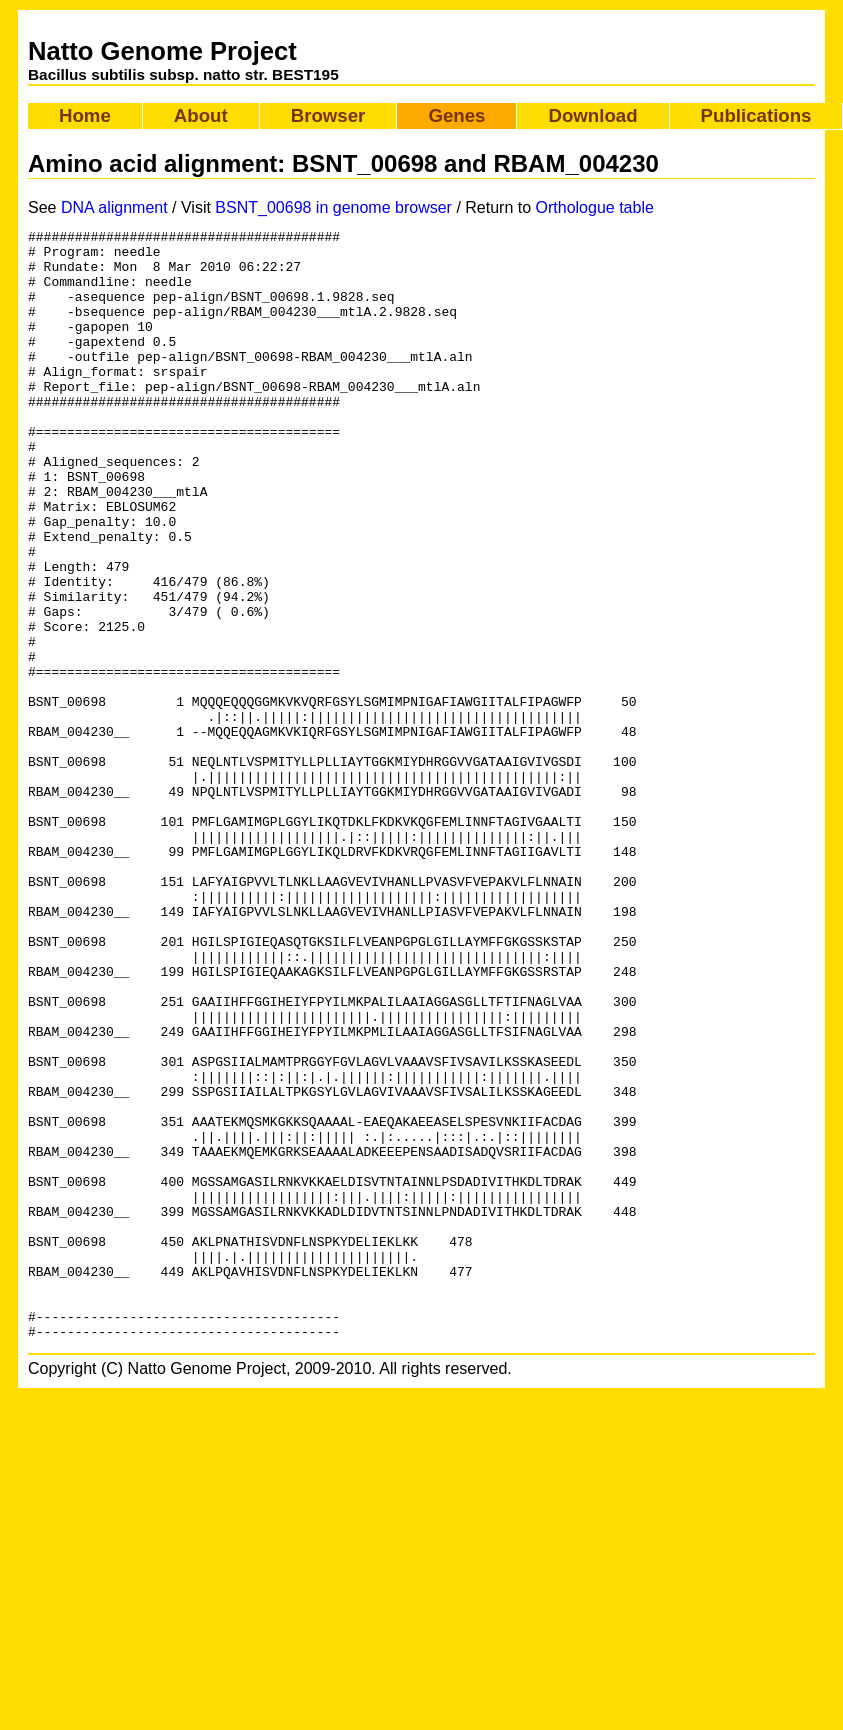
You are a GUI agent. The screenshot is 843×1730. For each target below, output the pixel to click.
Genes (456, 115)
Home (85, 115)
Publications (756, 115)
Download (592, 115)
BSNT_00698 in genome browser (333, 207)
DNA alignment (114, 207)
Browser (328, 115)
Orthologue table (595, 207)
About (201, 115)
